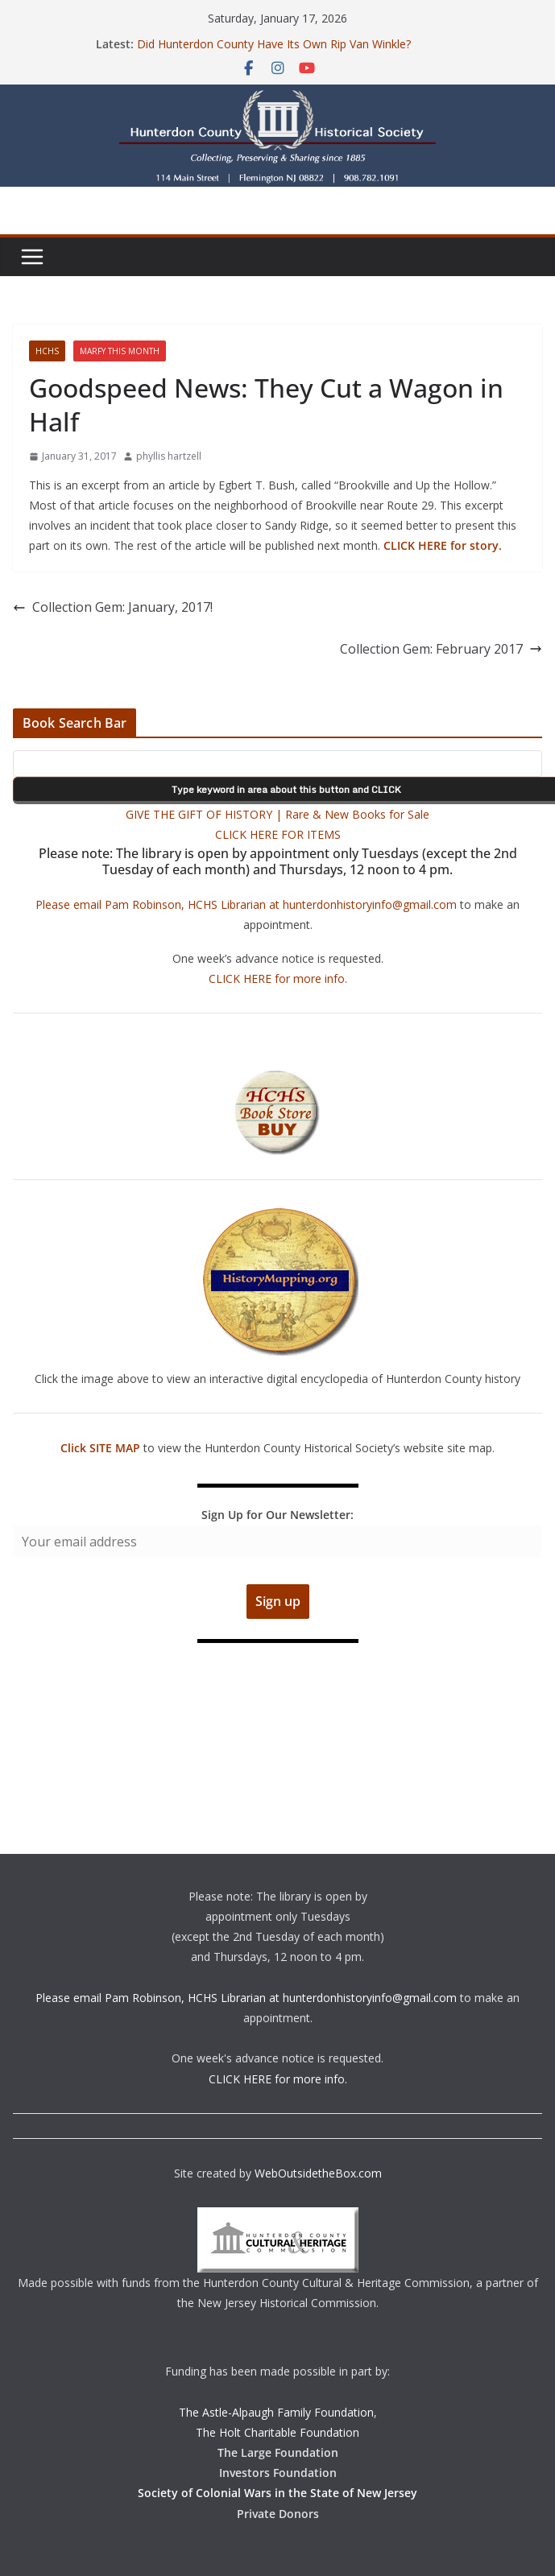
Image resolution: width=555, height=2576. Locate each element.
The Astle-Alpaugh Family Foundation (276, 2412)
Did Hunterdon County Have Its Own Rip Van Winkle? (274, 44)
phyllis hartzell (168, 456)
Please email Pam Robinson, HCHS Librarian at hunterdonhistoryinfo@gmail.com (246, 904)
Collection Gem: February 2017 (441, 649)
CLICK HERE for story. (441, 545)
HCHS (47, 351)
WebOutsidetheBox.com (318, 2173)
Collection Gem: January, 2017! (113, 607)
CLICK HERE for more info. (278, 978)
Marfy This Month (119, 351)
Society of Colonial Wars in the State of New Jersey (277, 2492)
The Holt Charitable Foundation (277, 2432)
